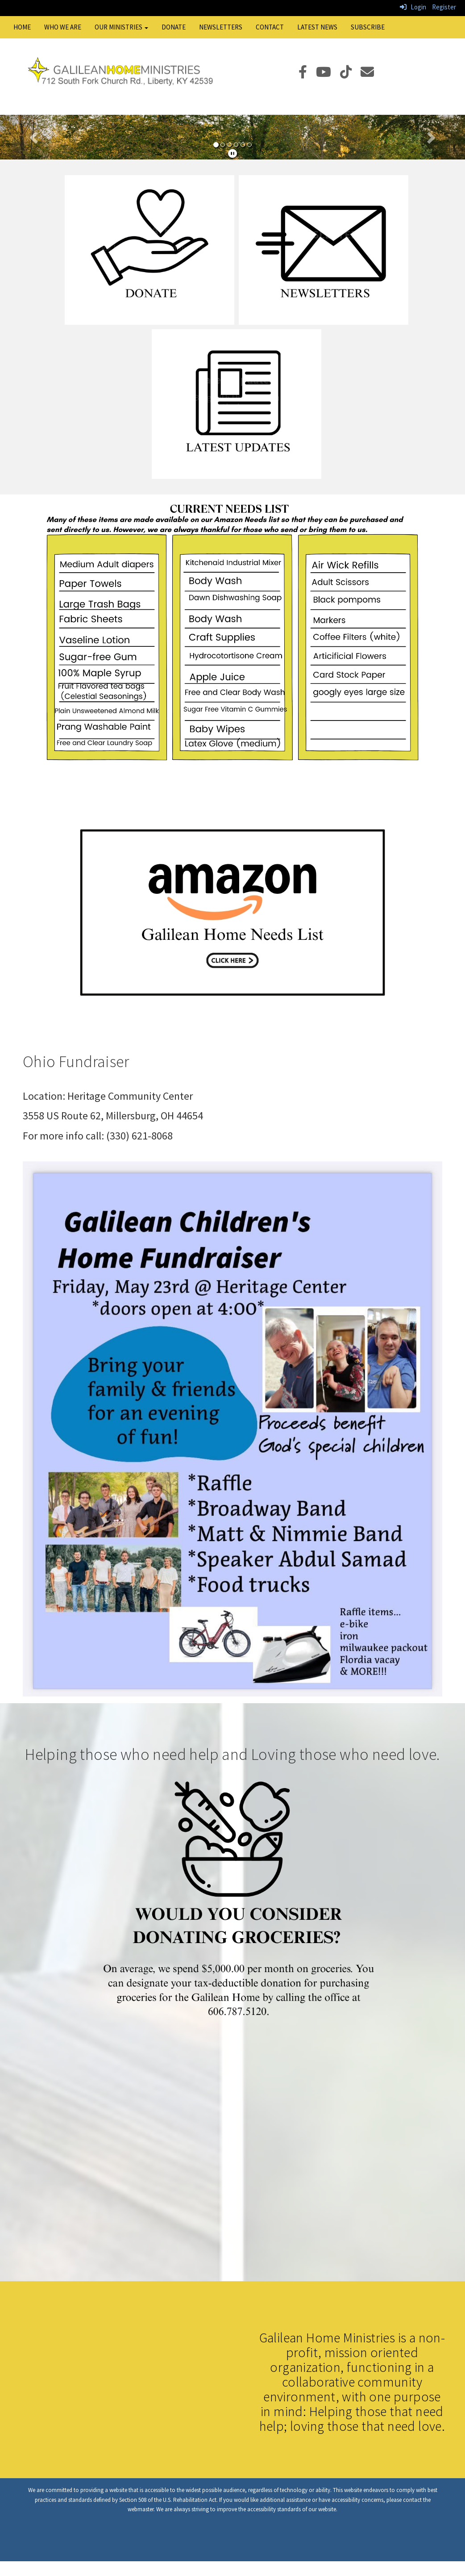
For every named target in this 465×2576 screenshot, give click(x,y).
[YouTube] (328, 74)
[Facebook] (307, 74)
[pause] (232, 153)
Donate (174, 27)
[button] (35, 137)
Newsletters (220, 27)
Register (444, 7)
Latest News (317, 27)
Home (22, 27)
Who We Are (62, 27)
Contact (270, 27)
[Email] (372, 74)
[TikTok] (350, 74)
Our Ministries (121, 27)
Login (413, 7)
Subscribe (368, 27)
